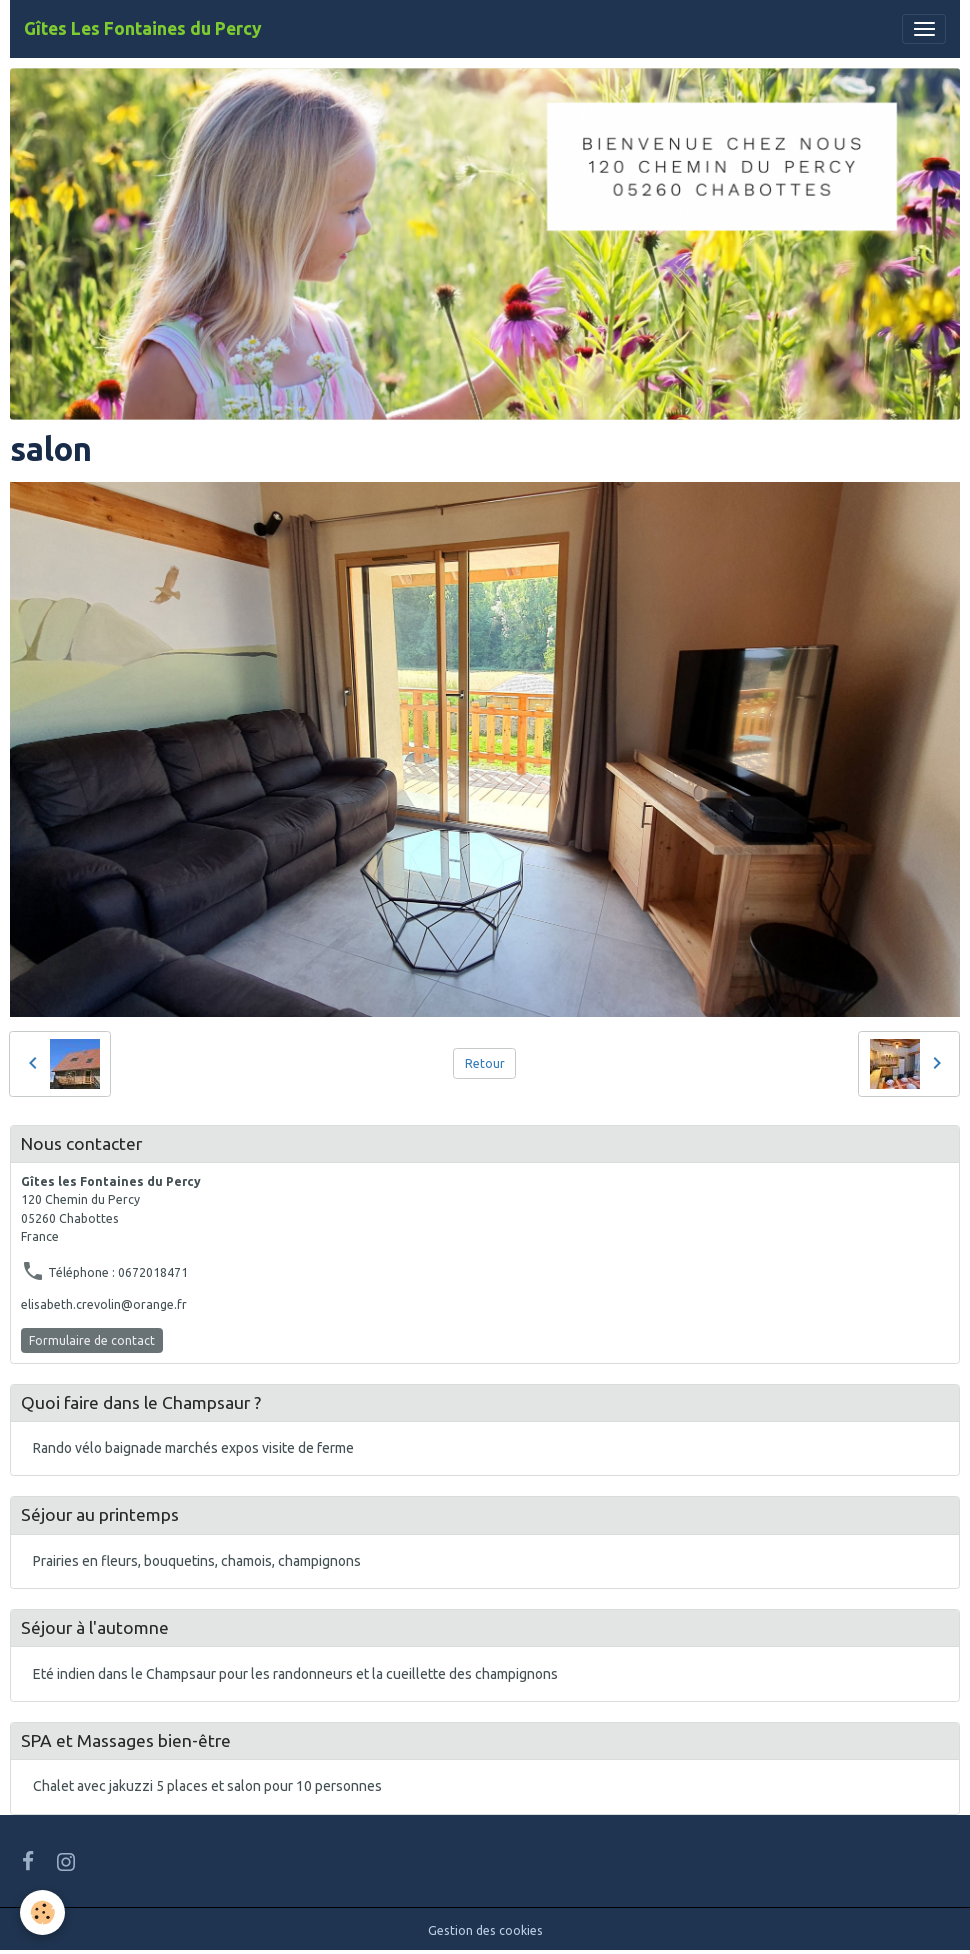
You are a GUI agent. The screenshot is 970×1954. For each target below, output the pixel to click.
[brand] (143, 29)
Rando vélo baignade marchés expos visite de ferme (193, 1448)
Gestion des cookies (485, 1930)
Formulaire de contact (92, 1340)
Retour (485, 1063)
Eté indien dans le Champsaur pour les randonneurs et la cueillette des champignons (295, 1674)
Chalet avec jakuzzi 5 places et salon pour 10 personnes (207, 1786)
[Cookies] (42, 1912)
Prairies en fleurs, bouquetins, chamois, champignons (197, 1561)
